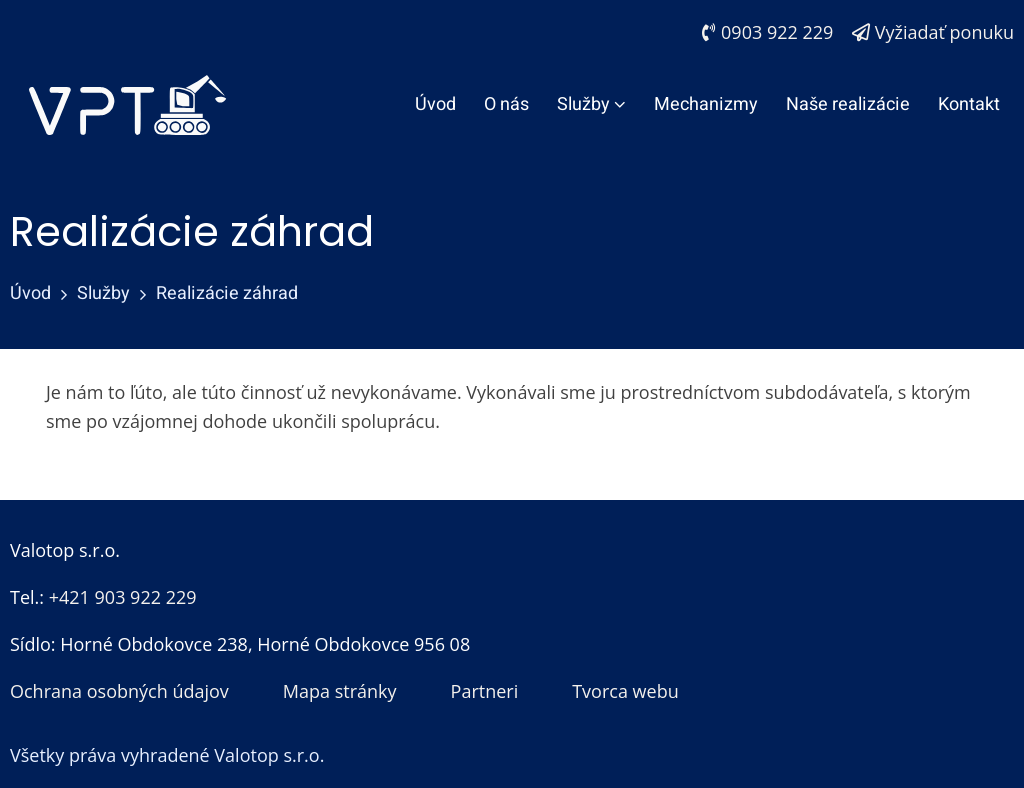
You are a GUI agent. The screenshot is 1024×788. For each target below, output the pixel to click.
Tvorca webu (625, 691)
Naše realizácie (848, 104)
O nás (506, 104)
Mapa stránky (340, 691)
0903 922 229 (767, 32)
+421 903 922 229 (123, 597)
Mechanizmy (706, 104)
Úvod (435, 104)
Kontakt (969, 104)
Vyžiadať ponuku (933, 32)
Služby (591, 104)
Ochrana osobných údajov (119, 691)
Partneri (485, 691)
